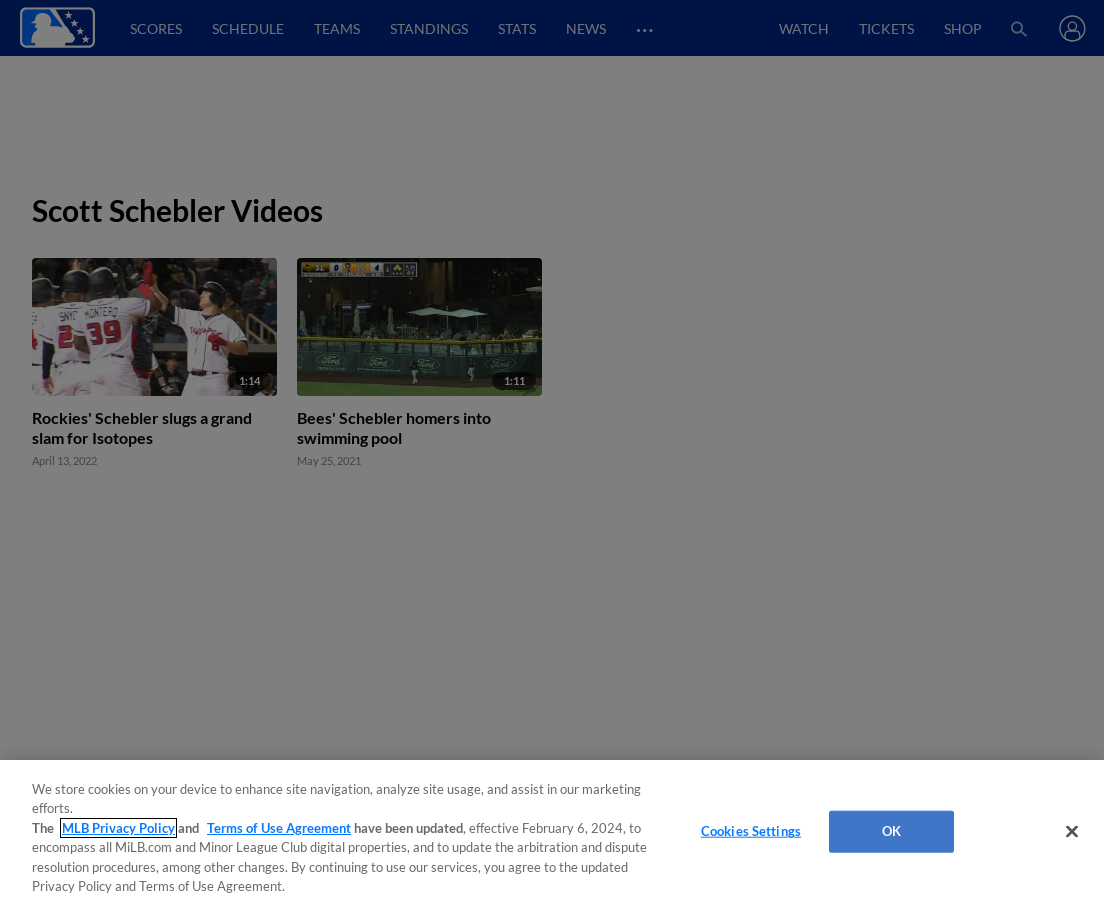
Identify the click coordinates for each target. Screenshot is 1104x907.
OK (891, 831)
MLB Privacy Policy (118, 828)
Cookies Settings (751, 831)
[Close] (1072, 832)
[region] (552, 833)
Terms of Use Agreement (279, 828)
